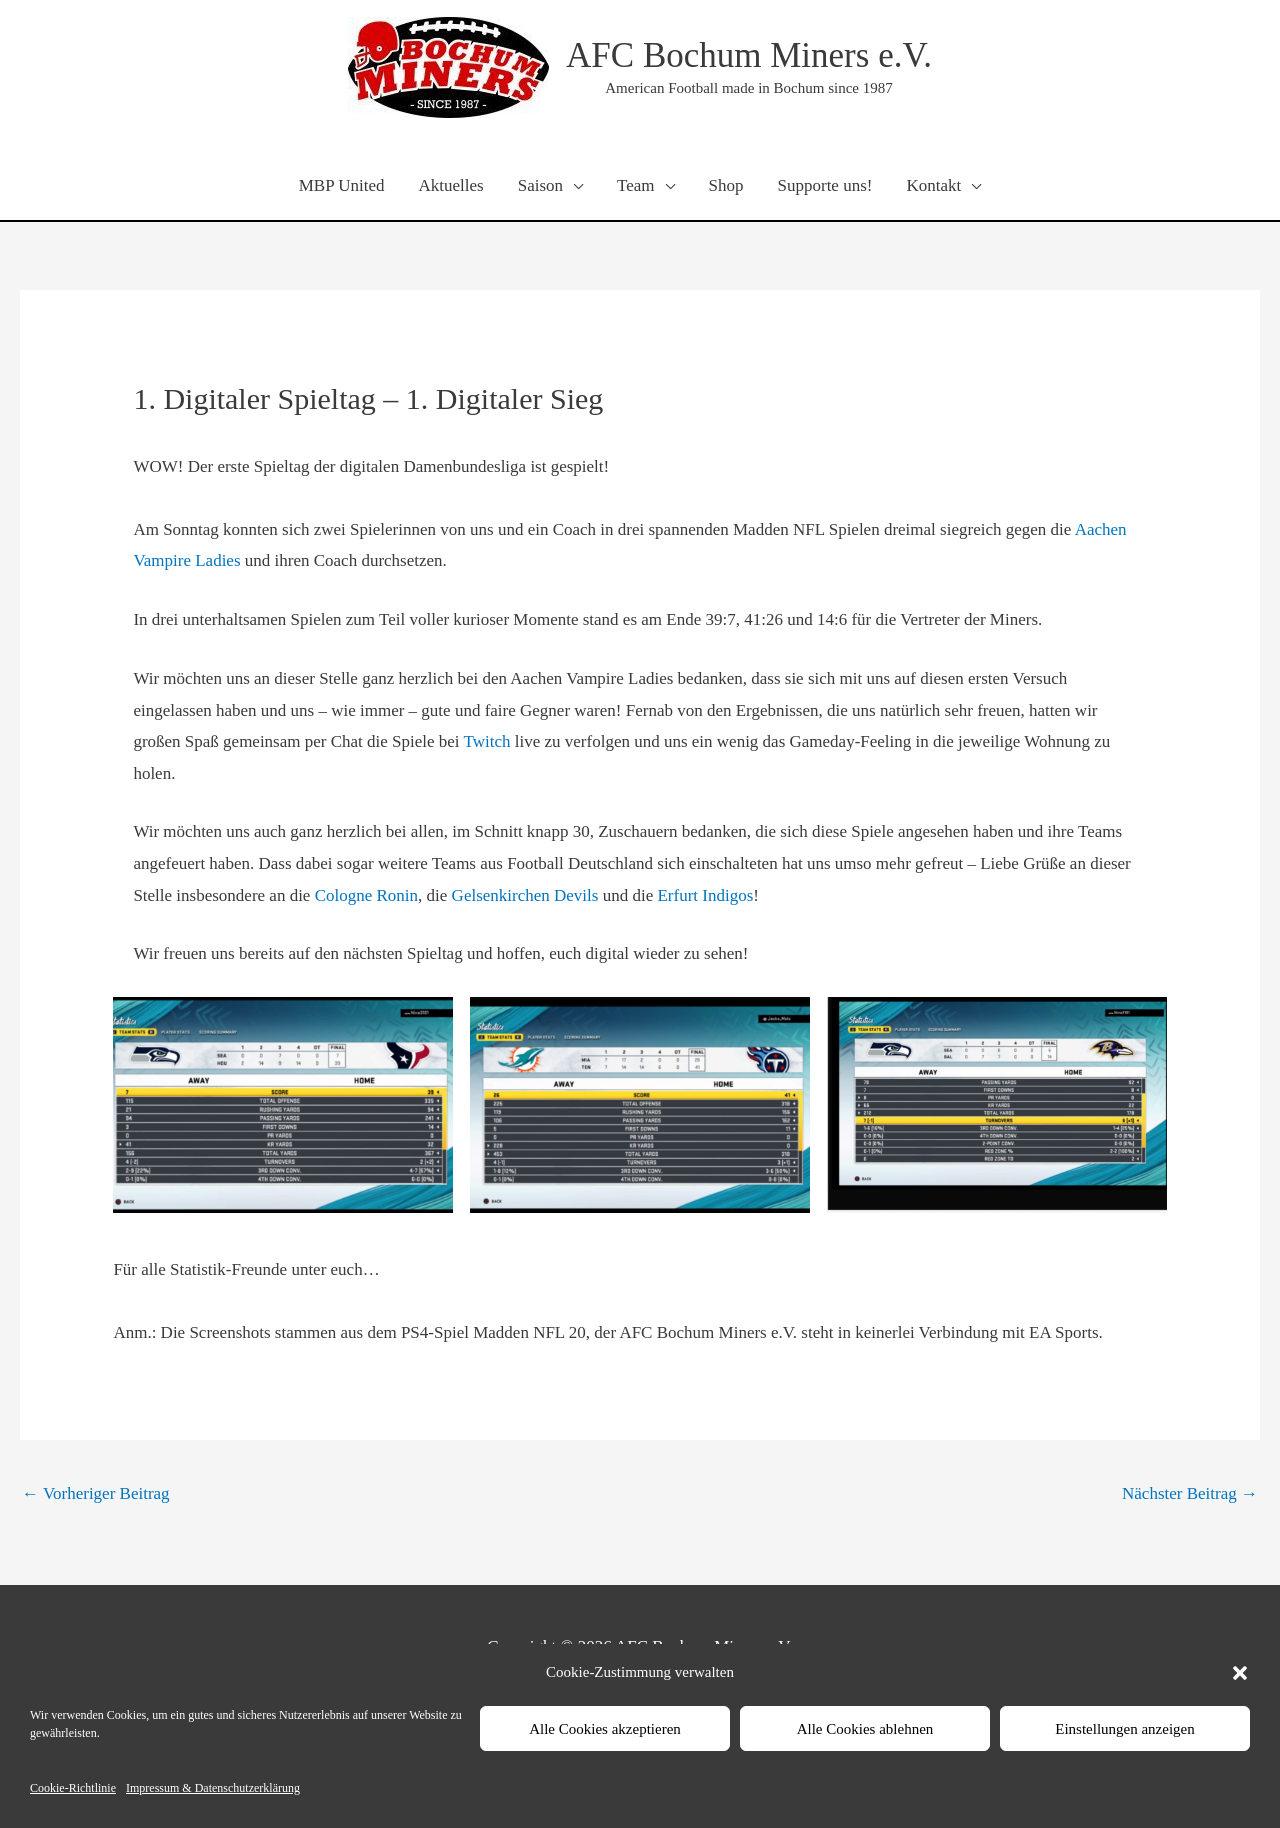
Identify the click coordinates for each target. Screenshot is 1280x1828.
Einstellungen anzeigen (1125, 1729)
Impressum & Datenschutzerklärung (213, 1788)
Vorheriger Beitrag (96, 1493)
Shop (726, 185)
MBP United (342, 185)
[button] (1240, 1673)
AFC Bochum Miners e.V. (749, 55)
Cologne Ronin (366, 895)
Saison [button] (540, 185)
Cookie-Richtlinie (73, 1788)
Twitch (489, 741)
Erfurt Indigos (705, 895)
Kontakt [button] (933, 185)
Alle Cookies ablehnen (865, 1729)
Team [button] (636, 185)
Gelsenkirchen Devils (525, 895)
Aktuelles (451, 185)
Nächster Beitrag (1190, 1493)
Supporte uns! (825, 185)
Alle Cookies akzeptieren (605, 1729)
